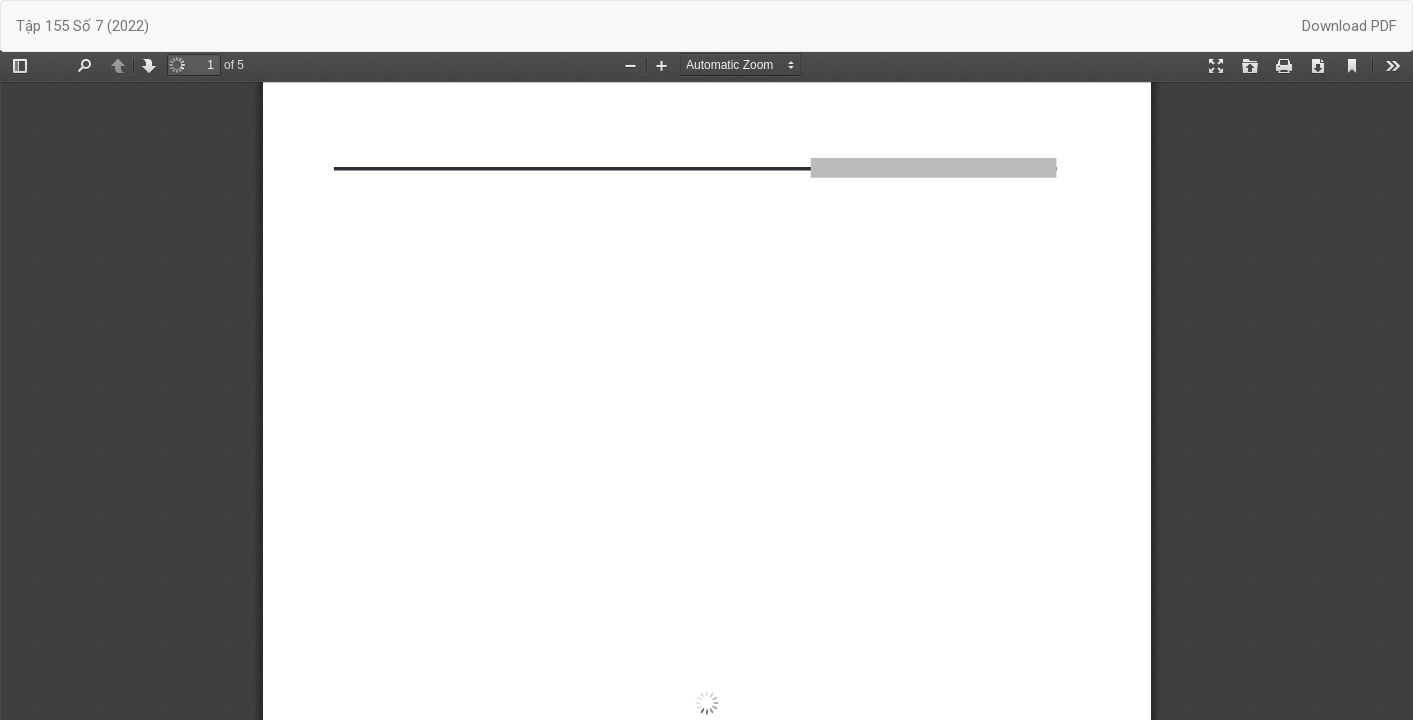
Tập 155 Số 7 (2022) (82, 26)
